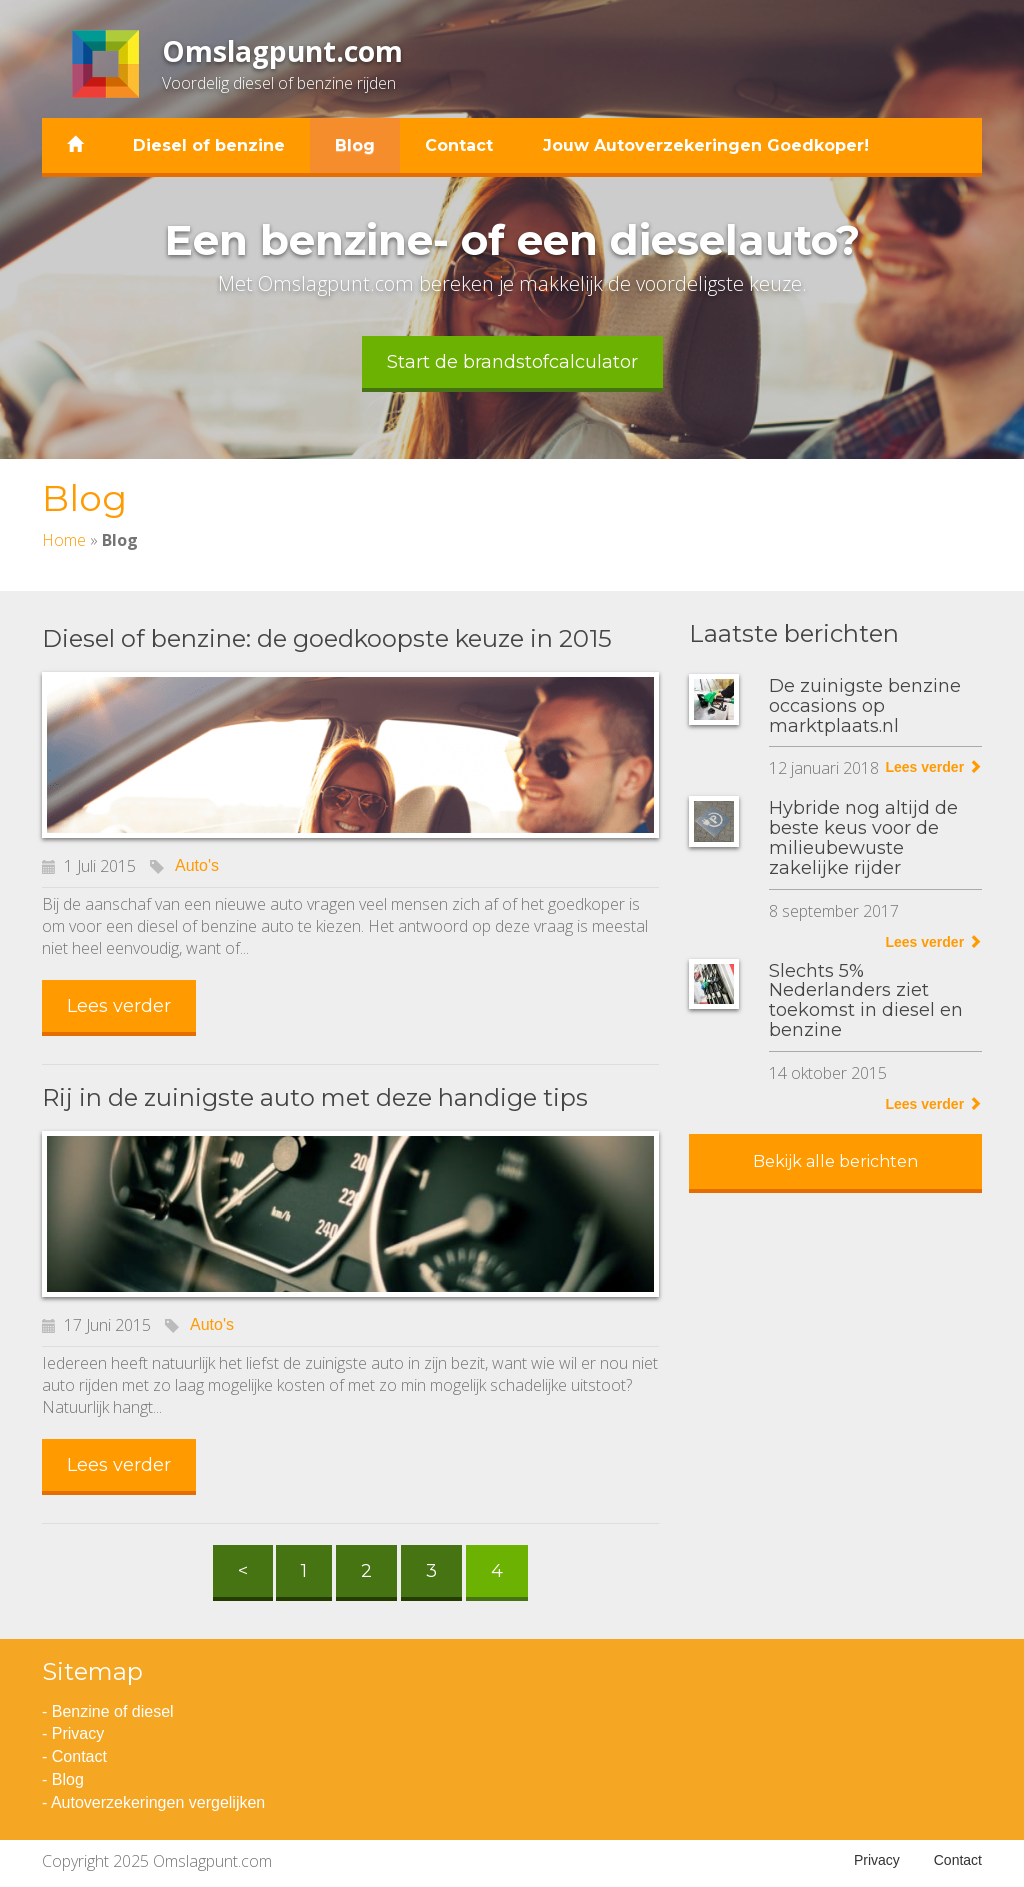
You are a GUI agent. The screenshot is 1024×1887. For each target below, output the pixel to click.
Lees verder (119, 1006)
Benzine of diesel (113, 1711)
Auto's (197, 865)
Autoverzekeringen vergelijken (158, 1802)
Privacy (78, 1733)
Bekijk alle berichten (835, 1161)
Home (64, 540)
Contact (459, 145)
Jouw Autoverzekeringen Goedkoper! (706, 145)
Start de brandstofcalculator (512, 362)
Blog (355, 145)
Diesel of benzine (209, 145)
